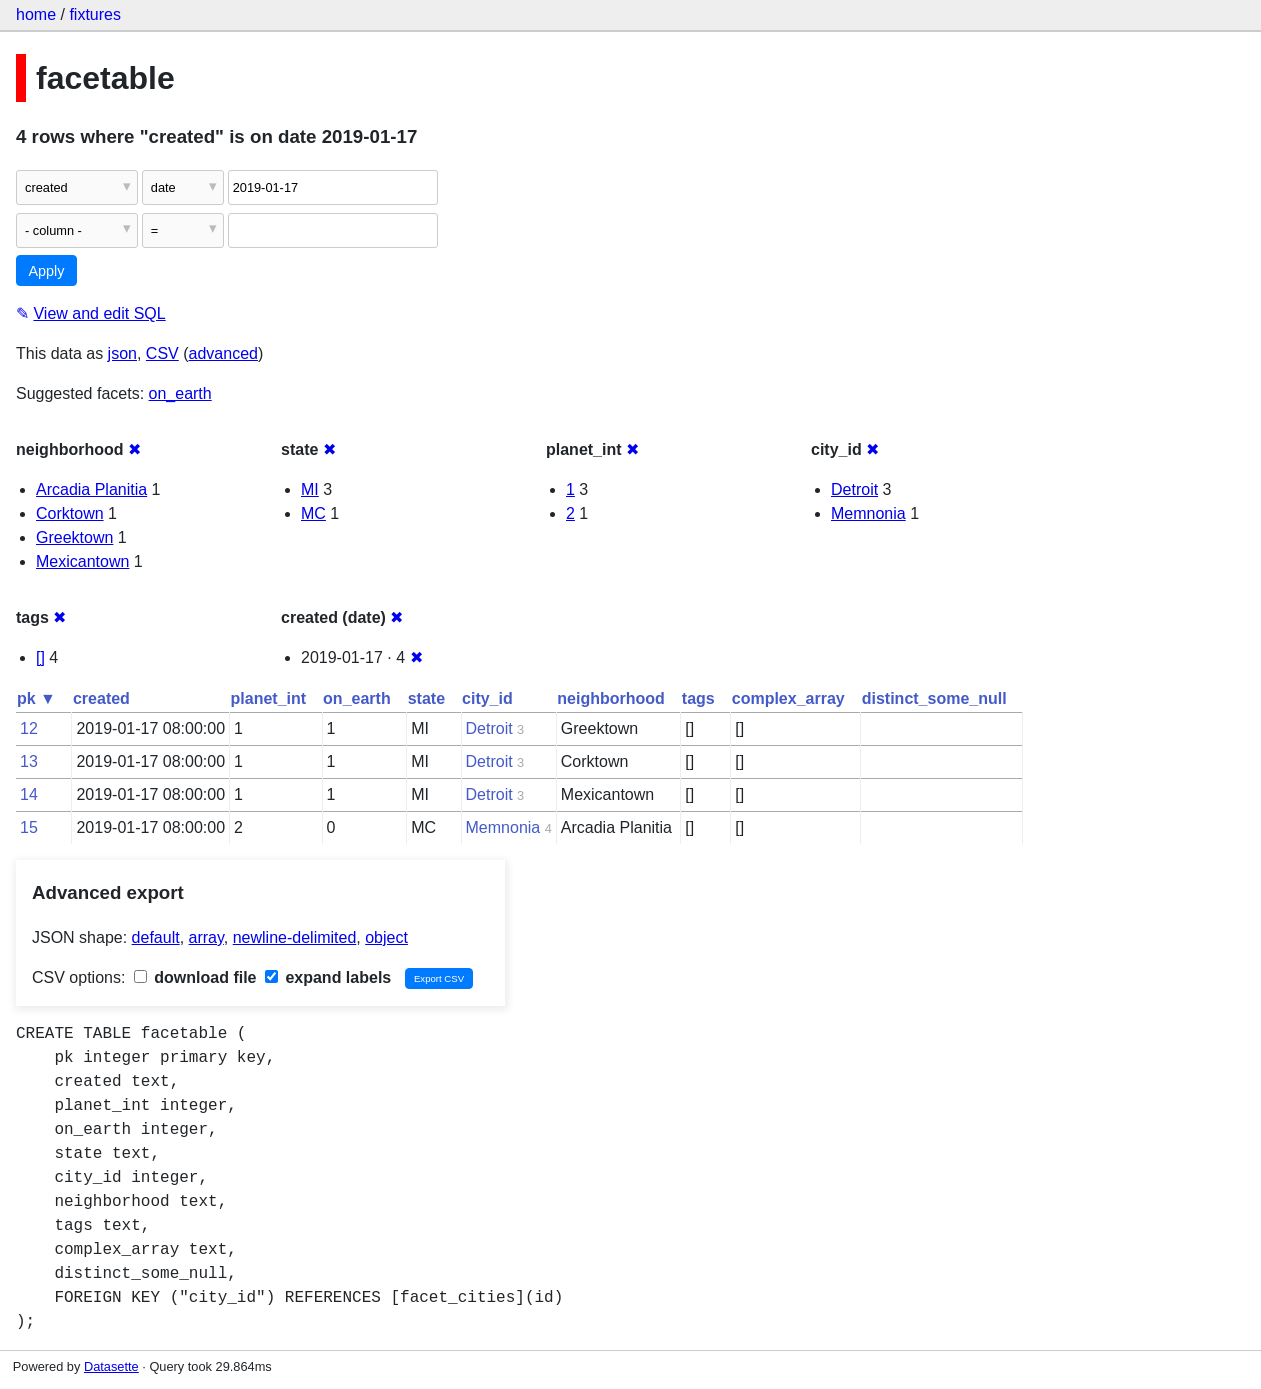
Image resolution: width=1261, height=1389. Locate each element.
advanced (223, 353)
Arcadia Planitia (91, 489)
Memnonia (868, 513)
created (101, 698)
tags (698, 698)
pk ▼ (36, 698)
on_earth (180, 393)
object (386, 937)
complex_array (788, 698)
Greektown (74, 537)
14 (29, 794)
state (426, 698)
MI (310, 489)
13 (29, 761)
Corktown (70, 513)
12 (29, 728)
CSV (162, 353)
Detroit (854, 489)
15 (29, 827)
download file (195, 977)
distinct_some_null (934, 698)
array (206, 937)
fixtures (95, 14)
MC (313, 513)
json (122, 353)
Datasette (111, 1366)
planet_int (269, 698)
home (36, 14)
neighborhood (611, 698)
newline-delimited (295, 937)
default (156, 937)
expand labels (328, 977)
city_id (487, 698)
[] (40, 657)
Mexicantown (82, 561)
